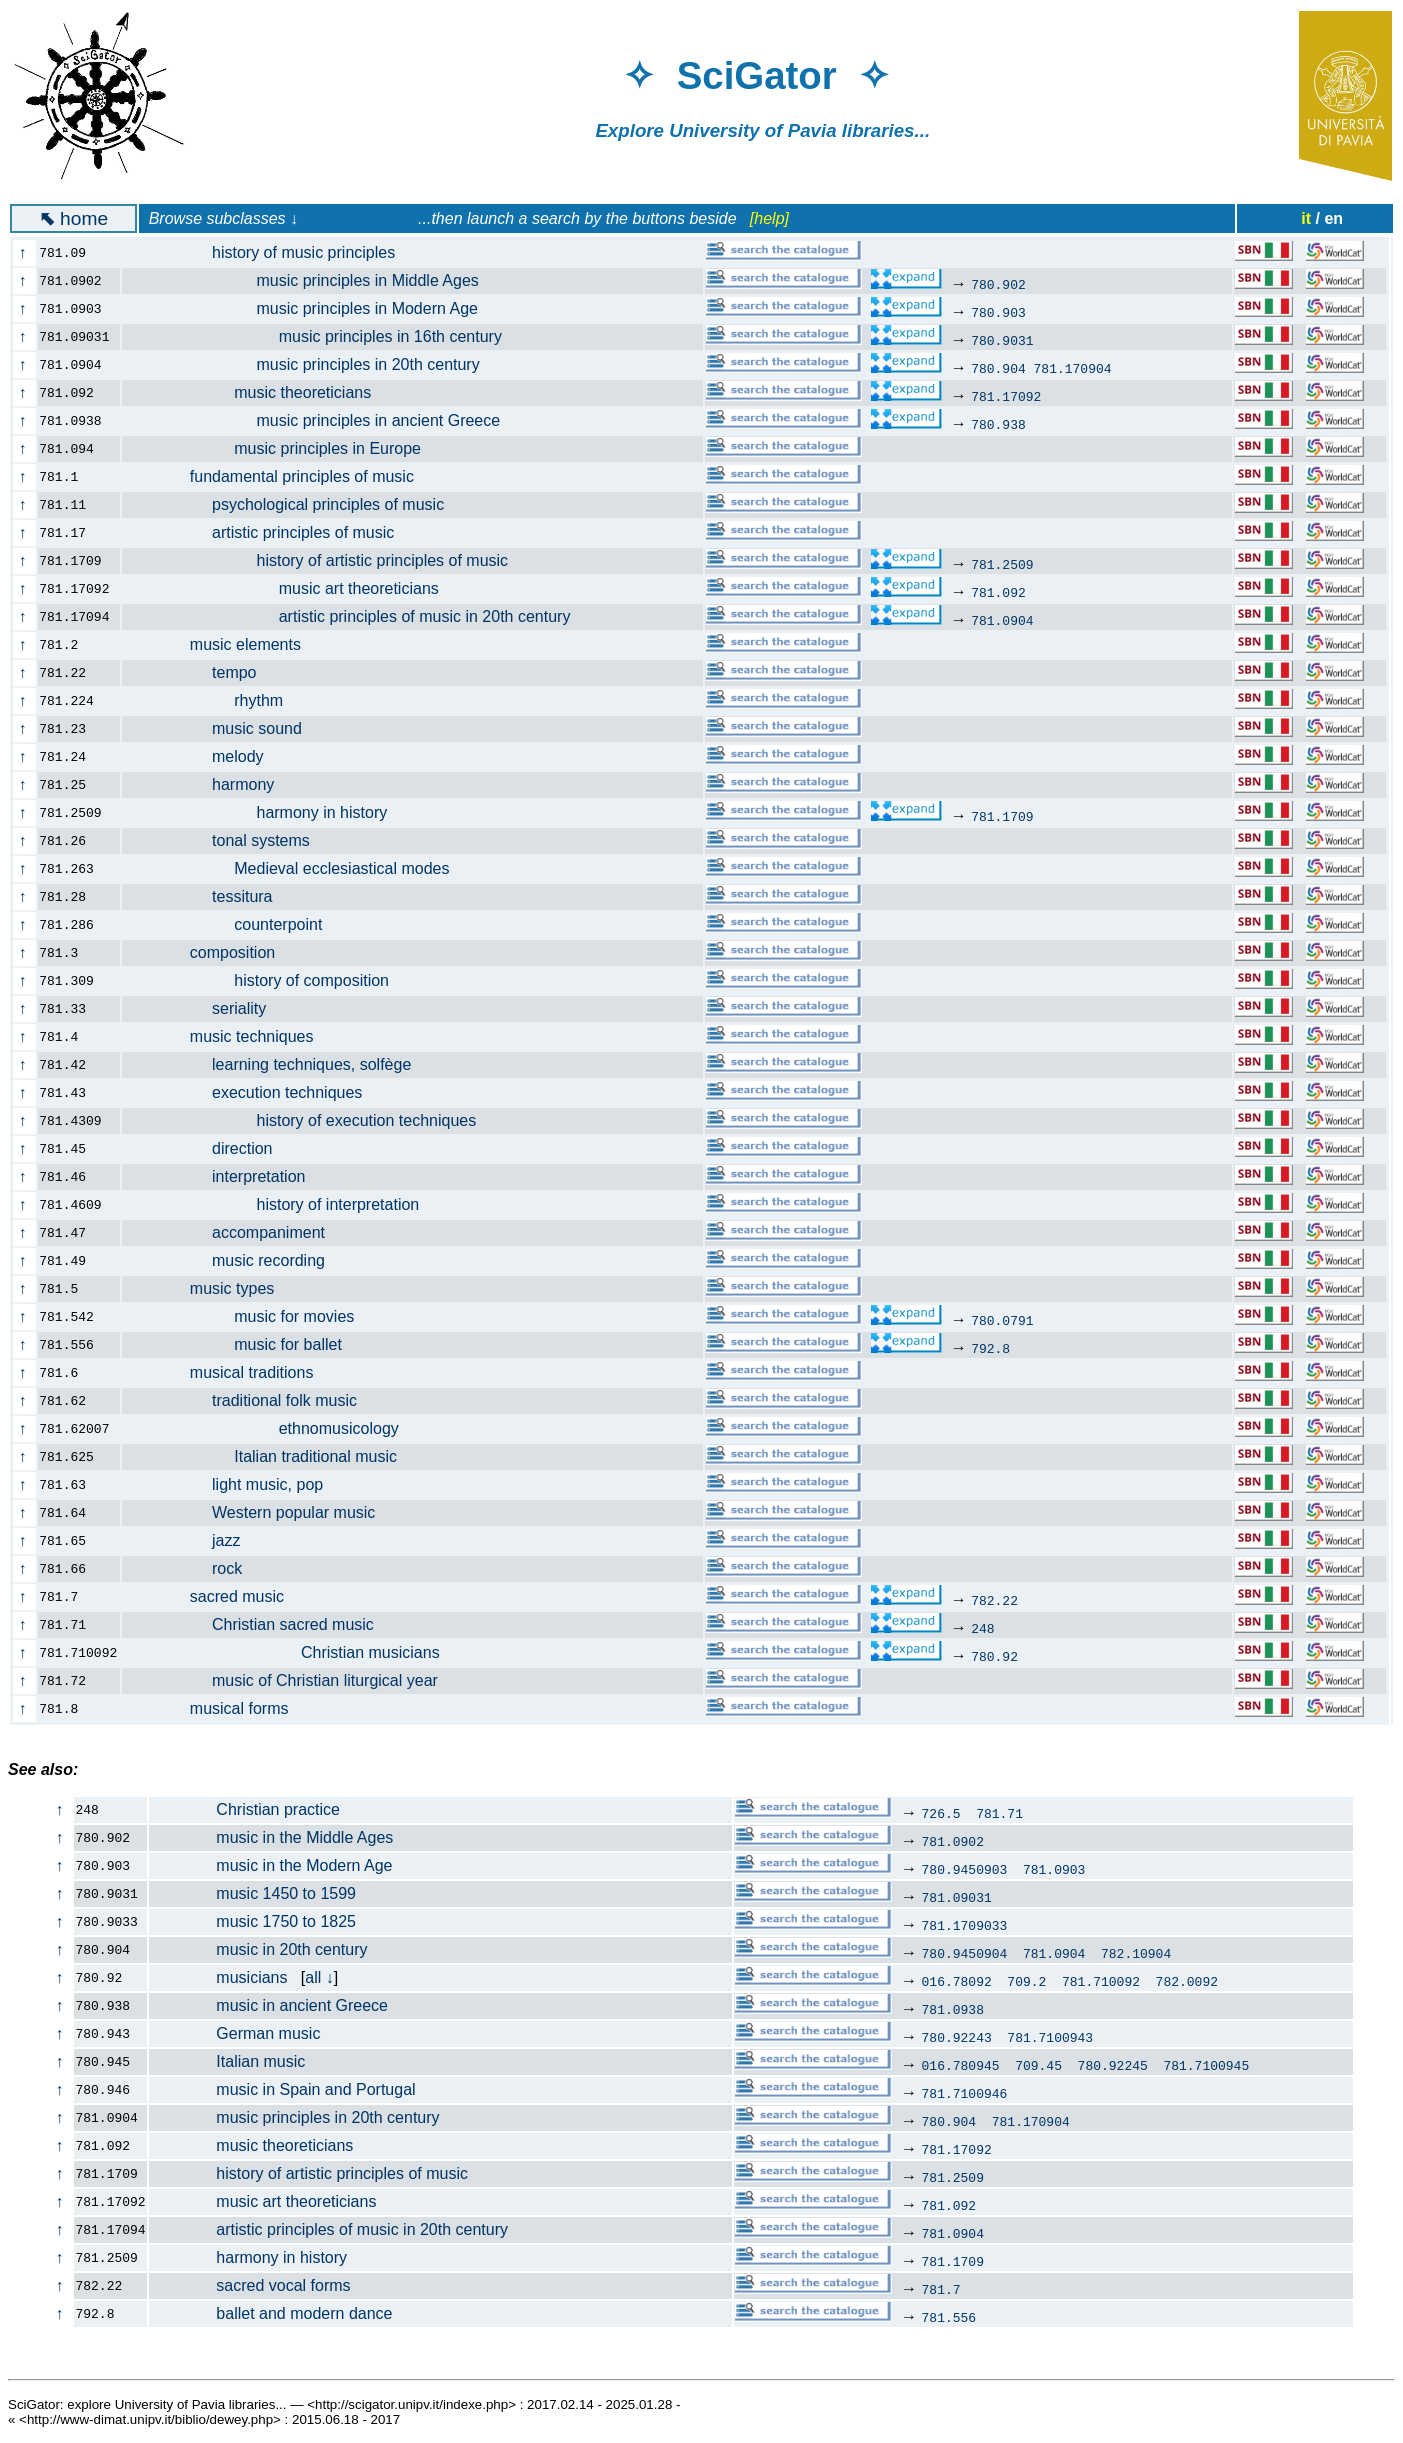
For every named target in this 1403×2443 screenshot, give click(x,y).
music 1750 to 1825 (253, 1921)
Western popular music (260, 1512)
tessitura (209, 896)
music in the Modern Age (271, 1865)
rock (193, 1568)
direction (209, 1148)
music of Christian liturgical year (291, 1680)
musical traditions (229, 1372)
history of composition (267, 980)
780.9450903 (965, 1869)
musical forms (217, 1708)
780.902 (998, 284)
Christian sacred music (259, 1624)
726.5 (941, 1813)
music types (209, 1288)
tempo (201, 672)
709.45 (1038, 2065)
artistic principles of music (269, 532)
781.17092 (1006, 396)
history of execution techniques (310, 1120)
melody (204, 756)
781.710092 (1101, 1981)
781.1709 (1002, 816)
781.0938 (953, 2009)
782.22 (994, 1600)
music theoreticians (258, 392)
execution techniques (253, 1092)
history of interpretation (282, 1204)
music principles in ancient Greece (322, 420)
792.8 (990, 1348)
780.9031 (1002, 340)
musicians (219, 1977)
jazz (193, 1540)
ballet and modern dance (271, 2313)
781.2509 (1002, 564)
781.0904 (1002, 620)
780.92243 (957, 2037)
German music (235, 2033)
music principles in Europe (283, 448)
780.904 (998, 368)
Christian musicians (292, 1652)
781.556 (949, 2317)
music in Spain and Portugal (283, 2089)
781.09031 (957, 1897)
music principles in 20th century (312, 364)
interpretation (225, 1176)
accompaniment (235, 1232)
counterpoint (233, 924)
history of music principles (270, 252)
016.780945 (961, 2065)
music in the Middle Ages (272, 1837)
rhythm (214, 700)
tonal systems (227, 840)
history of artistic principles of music (326, 560)
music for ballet (243, 1344)
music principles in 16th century (323, 336)
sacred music (214, 1596)
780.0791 (1002, 1320)
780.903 (998, 312)
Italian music (228, 2061)
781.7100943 (1050, 2037)
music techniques (229, 1036)
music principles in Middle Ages (312, 280)
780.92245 (1113, 2065)
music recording (235, 1260)
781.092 (998, 592)
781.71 (999, 1813)
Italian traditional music (271, 1456)
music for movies (249, 1316)
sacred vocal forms (250, 2285)
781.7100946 (965, 2093)
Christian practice (245, 1809)
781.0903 (1054, 1869)
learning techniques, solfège (278, 1064)
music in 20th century (259, 1949)
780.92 (994, 1656)
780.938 (998, 424)
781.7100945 (1206, 2065)
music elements (223, 644)
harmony (209, 784)
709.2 (1026, 1981)
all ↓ (319, 1977)
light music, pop (234, 1484)
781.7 (941, 2289)
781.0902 (953, 1841)
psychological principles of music (294, 504)
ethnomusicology (272, 1428)
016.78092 (957, 1981)
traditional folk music (251, 1400)
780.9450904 (965, 1953)
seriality (205, 1008)
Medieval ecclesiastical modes (297, 868)
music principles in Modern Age (311, 308)
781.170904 (1073, 368)
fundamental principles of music (279, 476)
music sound (223, 728)
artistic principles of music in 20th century (357, 616)
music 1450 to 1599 (253, 1893)
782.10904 (1136, 1953)
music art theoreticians (292, 588)
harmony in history (266, 812)
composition (210, 952)
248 (982, 1628)
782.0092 (1187, 1981)
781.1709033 (965, 1925)
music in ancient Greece (269, 2005)
